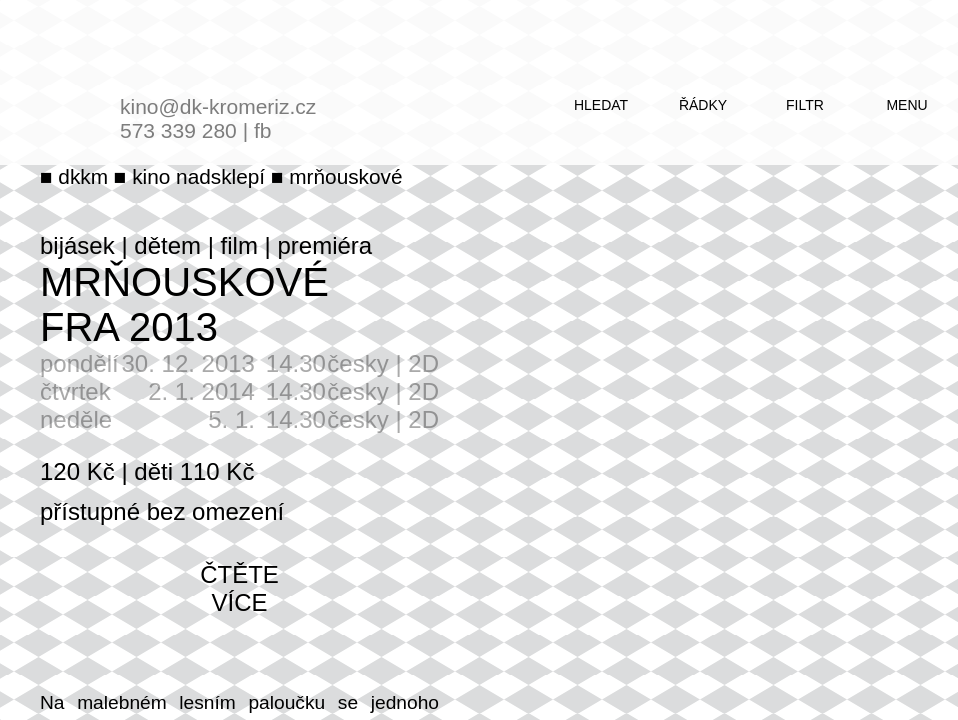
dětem (167, 245)
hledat (601, 105)
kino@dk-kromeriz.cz (218, 106)
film (239, 245)
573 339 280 (178, 130)
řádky (703, 105)
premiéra (324, 245)
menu (906, 105)
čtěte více (239, 588)
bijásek (77, 245)
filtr (805, 105)
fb (263, 130)
